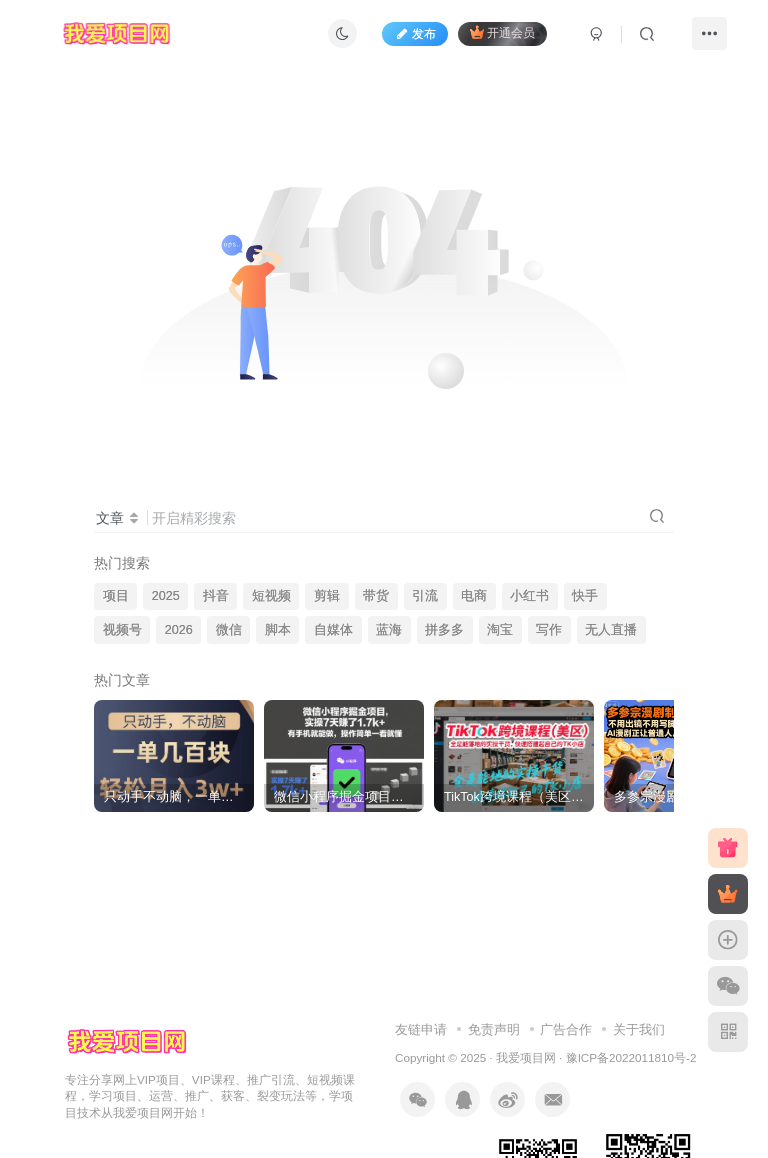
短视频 (271, 596)
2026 (179, 630)
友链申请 (421, 1029)
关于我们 (639, 1029)
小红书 (529, 596)
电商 (474, 596)
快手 (585, 596)
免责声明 (494, 1029)
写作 (549, 630)
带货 (376, 596)
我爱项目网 (526, 1057)
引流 (425, 596)
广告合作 (566, 1029)
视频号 (122, 630)
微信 (229, 630)
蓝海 (389, 630)
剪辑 (327, 596)
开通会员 (502, 32)
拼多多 (444, 630)
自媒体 (333, 630)
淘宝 (500, 630)
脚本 (278, 630)
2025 (166, 596)
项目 (116, 596)
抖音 (216, 596)
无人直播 (611, 630)
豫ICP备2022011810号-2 (631, 1057)
